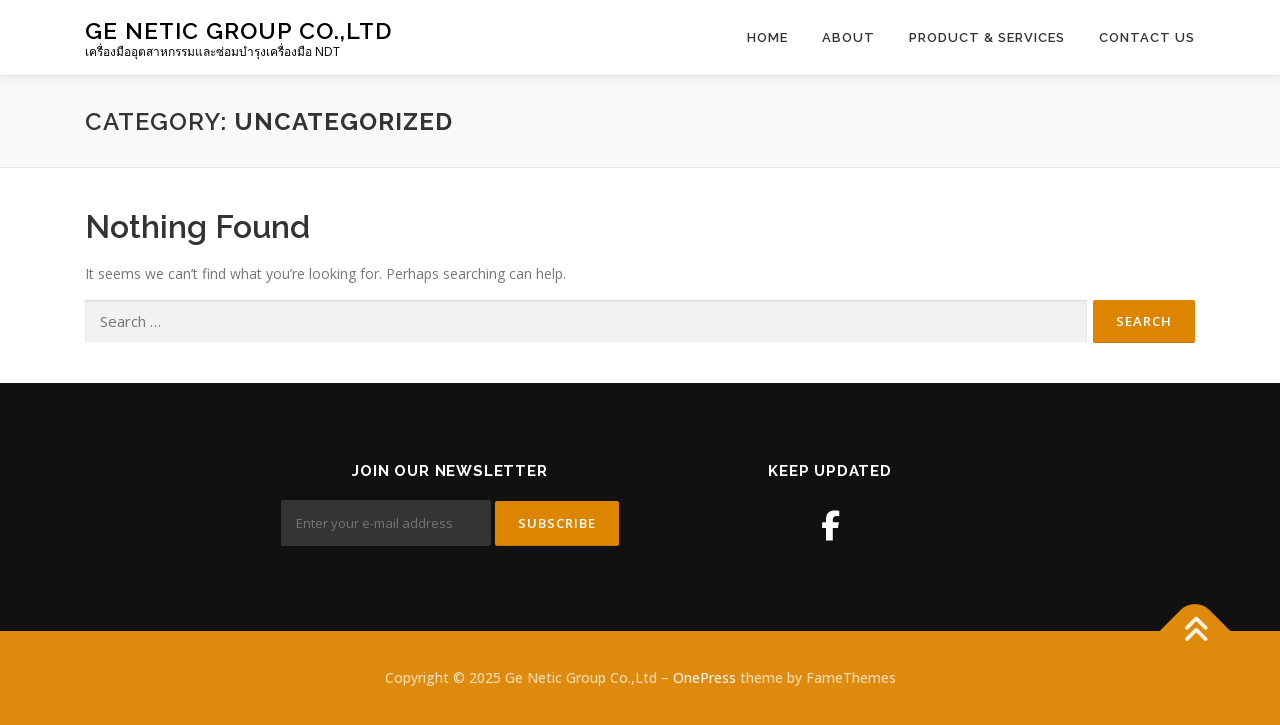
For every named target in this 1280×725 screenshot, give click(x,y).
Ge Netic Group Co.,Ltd (238, 30)
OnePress (704, 677)
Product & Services (987, 37)
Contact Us (1147, 37)
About (848, 37)
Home (767, 37)
